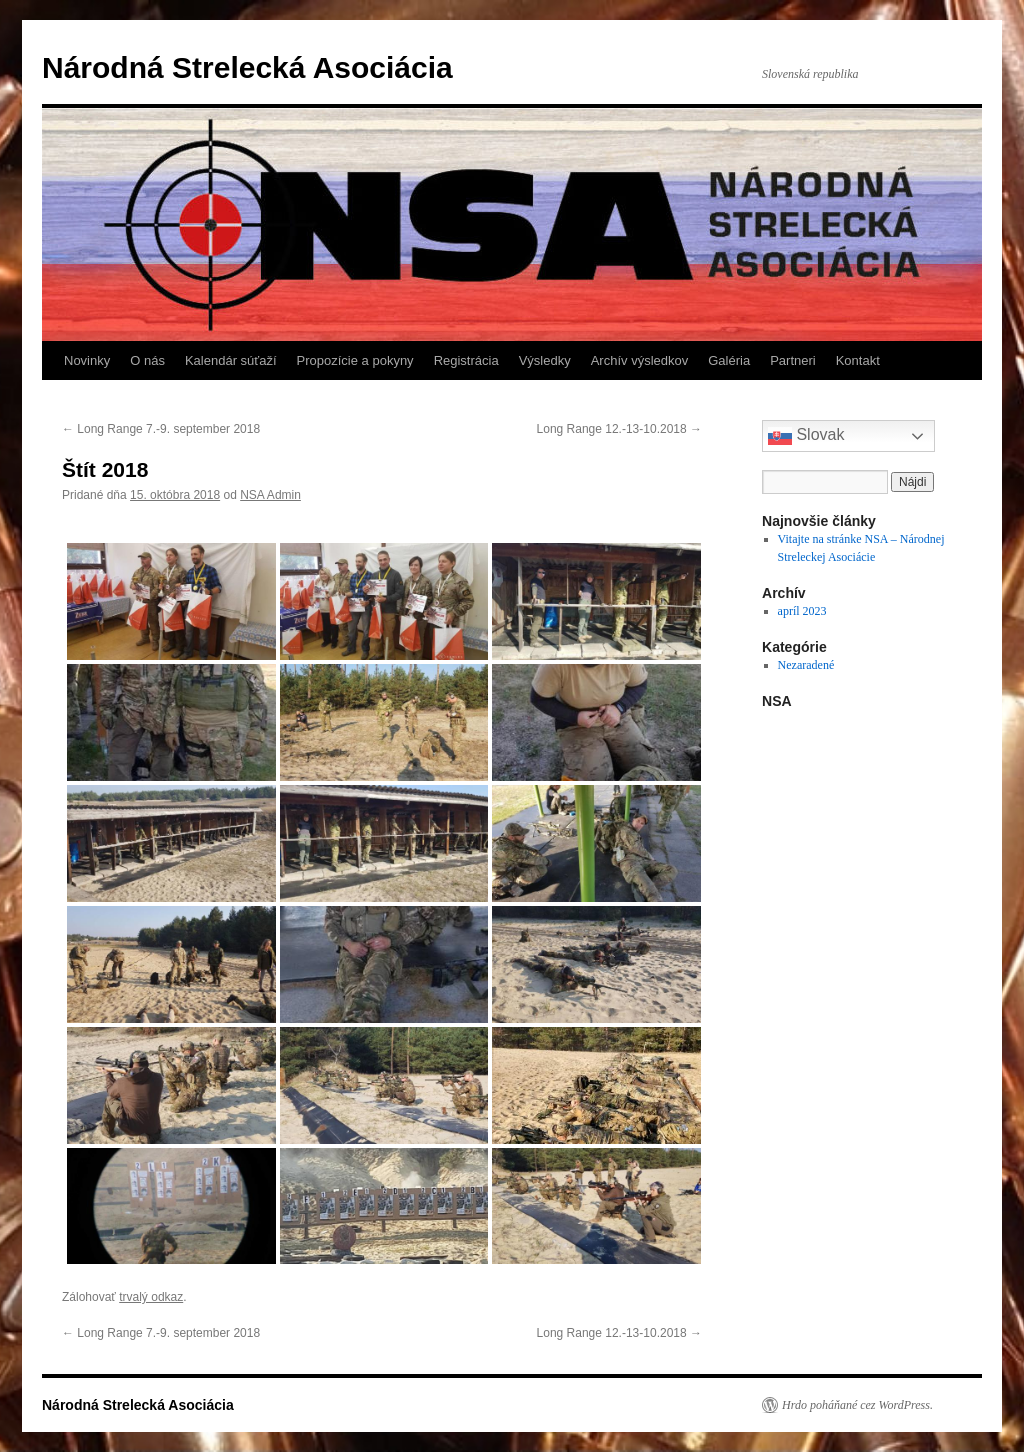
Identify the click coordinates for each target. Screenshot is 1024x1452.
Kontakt (858, 360)
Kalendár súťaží (231, 360)
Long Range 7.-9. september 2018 (161, 429)
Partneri (793, 360)
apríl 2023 (802, 611)
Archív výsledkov (640, 360)
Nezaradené (806, 665)
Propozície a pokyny (355, 360)
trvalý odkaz (151, 1297)
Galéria (729, 360)
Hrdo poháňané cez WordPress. (857, 1405)
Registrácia (466, 360)
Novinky (87, 360)
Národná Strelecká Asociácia (247, 67)
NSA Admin (270, 495)
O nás (147, 360)
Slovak (806, 436)
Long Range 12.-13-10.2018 (619, 429)
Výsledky (545, 360)
